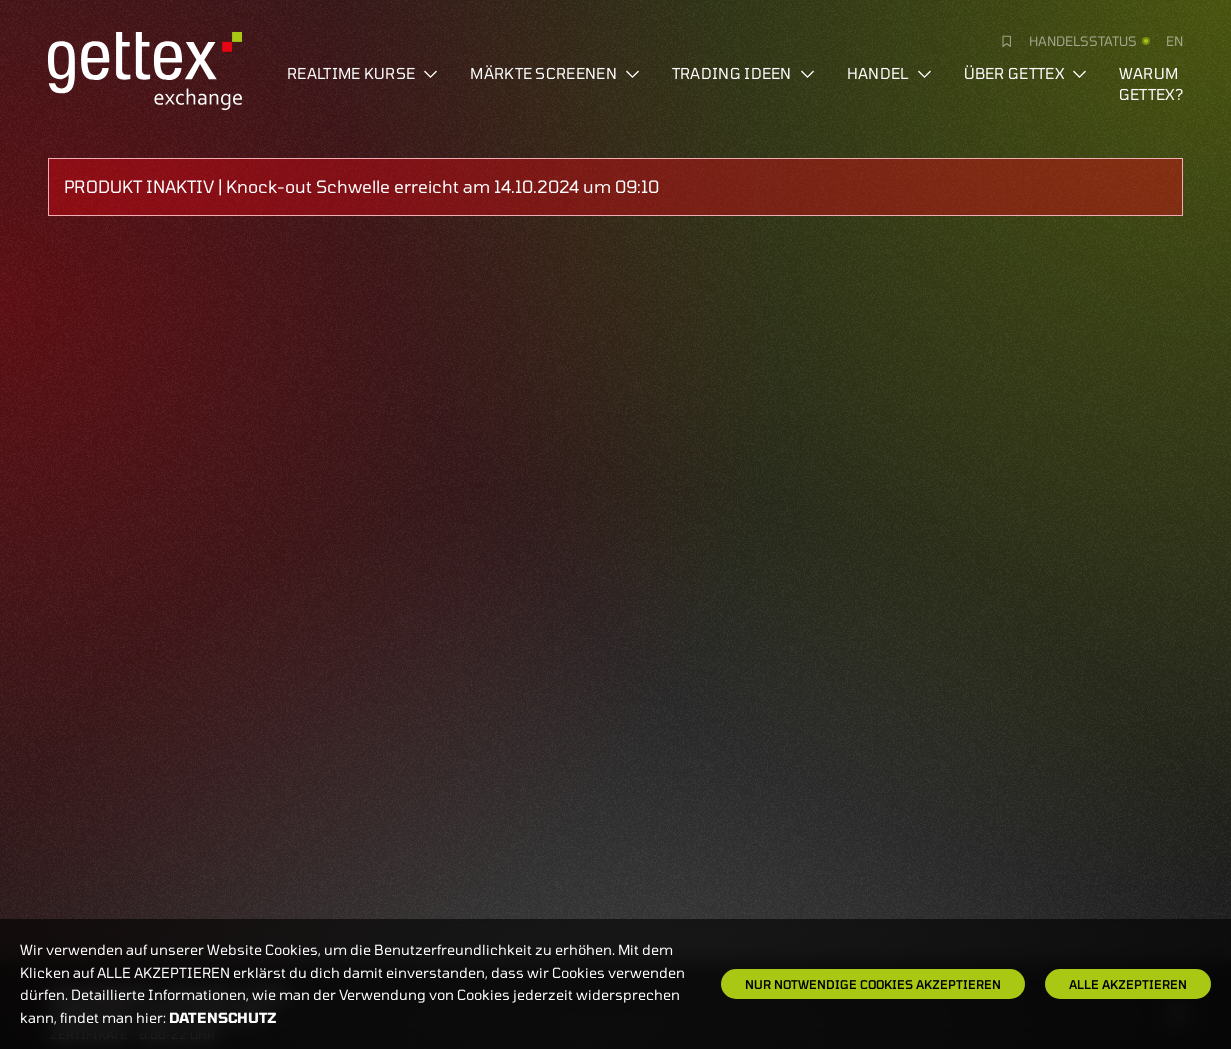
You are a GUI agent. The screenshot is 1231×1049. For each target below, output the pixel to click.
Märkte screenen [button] (555, 73)
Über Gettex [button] (1025, 73)
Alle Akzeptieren (1128, 984)
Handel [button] (889, 73)
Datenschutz (223, 1017)
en (1174, 41)
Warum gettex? (1151, 83)
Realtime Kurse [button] (362, 73)
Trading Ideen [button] (743, 73)
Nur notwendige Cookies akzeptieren (873, 984)
